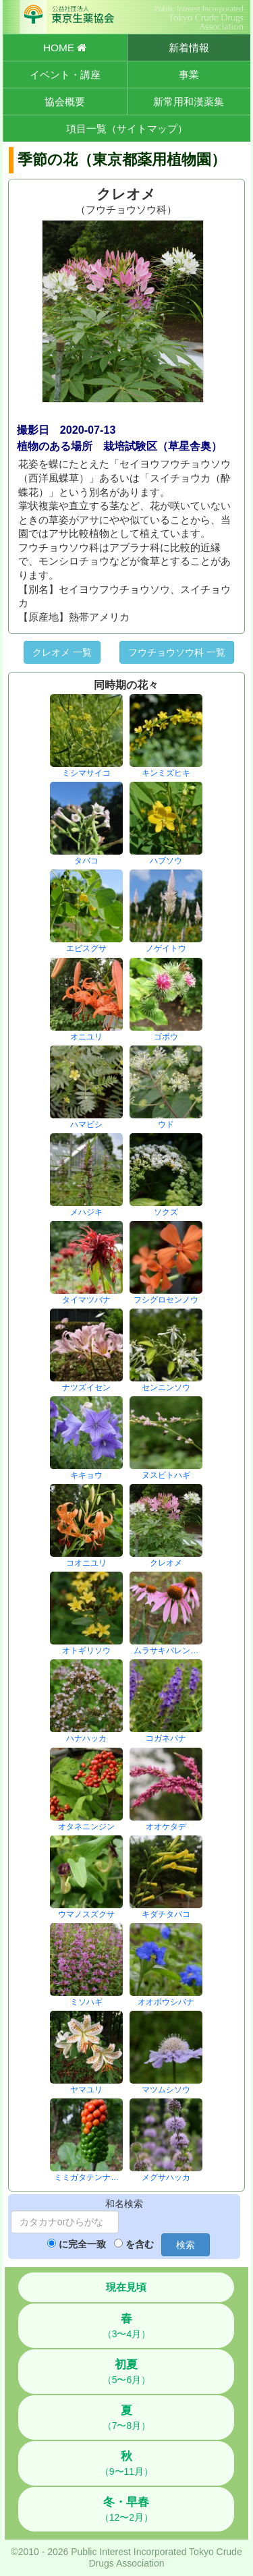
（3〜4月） (127, 2325)
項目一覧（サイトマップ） (127, 128)
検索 (185, 2244)
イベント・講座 (65, 74)
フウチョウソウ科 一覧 (176, 652)
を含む (139, 2244)
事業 (189, 74)
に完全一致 (82, 2244)
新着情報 (189, 47)
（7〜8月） (127, 2417)
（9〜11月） (126, 2463)
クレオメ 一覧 (62, 652)
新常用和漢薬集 (188, 101)
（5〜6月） (127, 2371)
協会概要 (65, 101)
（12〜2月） (126, 2509)
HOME (64, 47)
